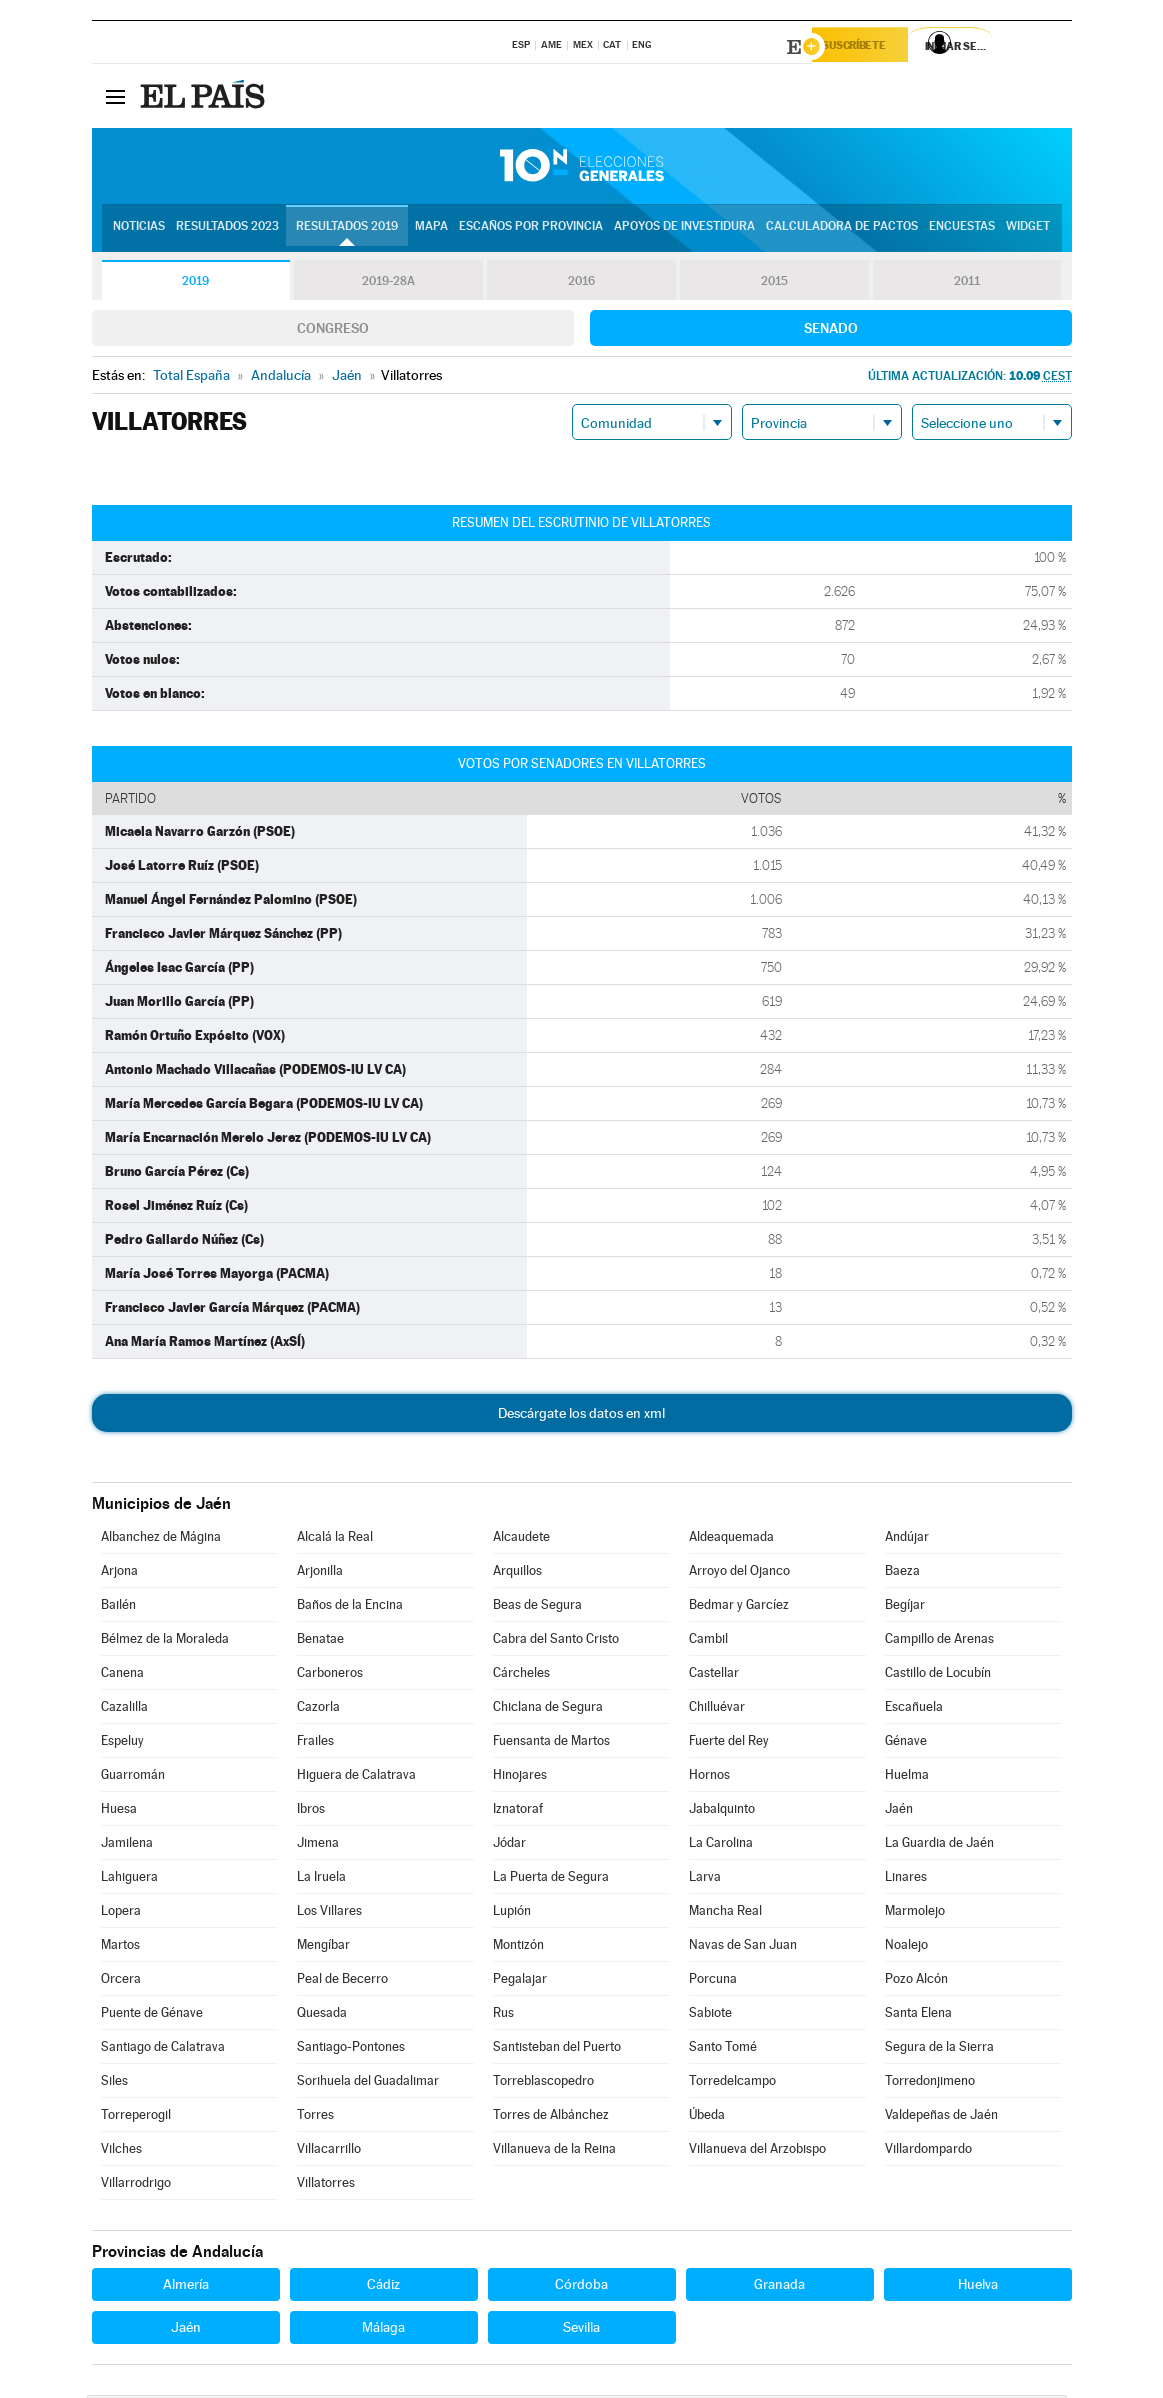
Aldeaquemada (731, 1539)
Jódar (509, 1845)
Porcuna (713, 1981)
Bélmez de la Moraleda (165, 1641)
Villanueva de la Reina (554, 2151)
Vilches (121, 2151)
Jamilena (127, 1845)
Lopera (121, 1913)
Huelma (907, 1777)
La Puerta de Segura (551, 1879)
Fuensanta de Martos (551, 1743)
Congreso (333, 331)
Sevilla (581, 2330)
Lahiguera (129, 1879)
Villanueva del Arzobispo (757, 2151)
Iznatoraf (518, 1811)
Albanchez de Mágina (161, 1539)
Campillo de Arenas (939, 1641)
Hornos (709, 1777)
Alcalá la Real (335, 1539)
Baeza (902, 1573)
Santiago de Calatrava (163, 2049)
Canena (122, 1675)
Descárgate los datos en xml (581, 1416)
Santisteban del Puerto (557, 2049)
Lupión (512, 1913)
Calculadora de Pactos (842, 231)
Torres (315, 2117)
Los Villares (329, 1913)
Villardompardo (928, 2151)
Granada (779, 2287)
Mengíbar (323, 1947)
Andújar (907, 1539)
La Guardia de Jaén (939, 1845)
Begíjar (905, 1607)
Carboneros (330, 1675)
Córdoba (581, 2287)
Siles (114, 2083)
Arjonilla (320, 1573)
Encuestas (962, 231)
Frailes (315, 1743)
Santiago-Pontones (351, 2049)
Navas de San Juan (743, 1947)
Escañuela (914, 1709)
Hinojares (520, 1777)
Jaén (899, 1811)
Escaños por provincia (531, 231)
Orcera (121, 1981)
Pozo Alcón (916, 1981)
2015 (774, 284)
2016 (581, 284)
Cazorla (318, 1709)
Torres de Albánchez (551, 2117)
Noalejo (906, 1947)
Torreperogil (136, 2117)
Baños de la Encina (350, 1607)
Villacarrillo (329, 2151)
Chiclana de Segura (548, 1709)
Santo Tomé (723, 2049)
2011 (967, 284)
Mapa (431, 231)
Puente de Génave (152, 2015)
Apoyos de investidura (684, 231)
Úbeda (707, 2117)
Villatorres (326, 2185)
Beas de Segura (537, 1607)
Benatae (320, 1641)
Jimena (318, 1845)
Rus (503, 2015)
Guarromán (133, 1777)
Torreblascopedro (543, 2083)
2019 (196, 284)
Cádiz (383, 2287)
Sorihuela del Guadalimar (368, 2083)
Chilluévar (717, 1709)
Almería (186, 2287)
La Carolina (721, 1845)
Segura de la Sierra (939, 2049)
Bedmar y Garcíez (739, 1607)
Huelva (978, 2287)
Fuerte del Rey (729, 1743)
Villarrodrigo (136, 2185)
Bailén (118, 1607)
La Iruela (321, 1879)
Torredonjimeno (930, 2083)
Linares (906, 1879)
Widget (1028, 231)
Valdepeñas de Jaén (941, 2117)
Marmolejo (915, 1913)
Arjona (119, 1573)
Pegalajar (520, 1981)
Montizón (518, 1947)
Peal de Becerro (342, 1981)
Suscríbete (868, 47)
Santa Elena (918, 2015)
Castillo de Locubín (938, 1675)
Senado (831, 331)
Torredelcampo (732, 2083)
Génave (906, 1743)
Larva (705, 1879)
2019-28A (388, 284)
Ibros (311, 1811)
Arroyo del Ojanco (739, 1573)
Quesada (322, 2015)
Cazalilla (124, 1709)
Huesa (119, 1811)
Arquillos (517, 1573)
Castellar (714, 1675)
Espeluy (122, 1743)
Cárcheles (521, 1675)
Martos (120, 1947)
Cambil (708, 1641)
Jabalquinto (722, 1811)
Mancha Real (725, 1913)
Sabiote (710, 2015)
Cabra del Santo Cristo (556, 1641)
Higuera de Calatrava (356, 1777)
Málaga (383, 2330)
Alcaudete (521, 1539)
